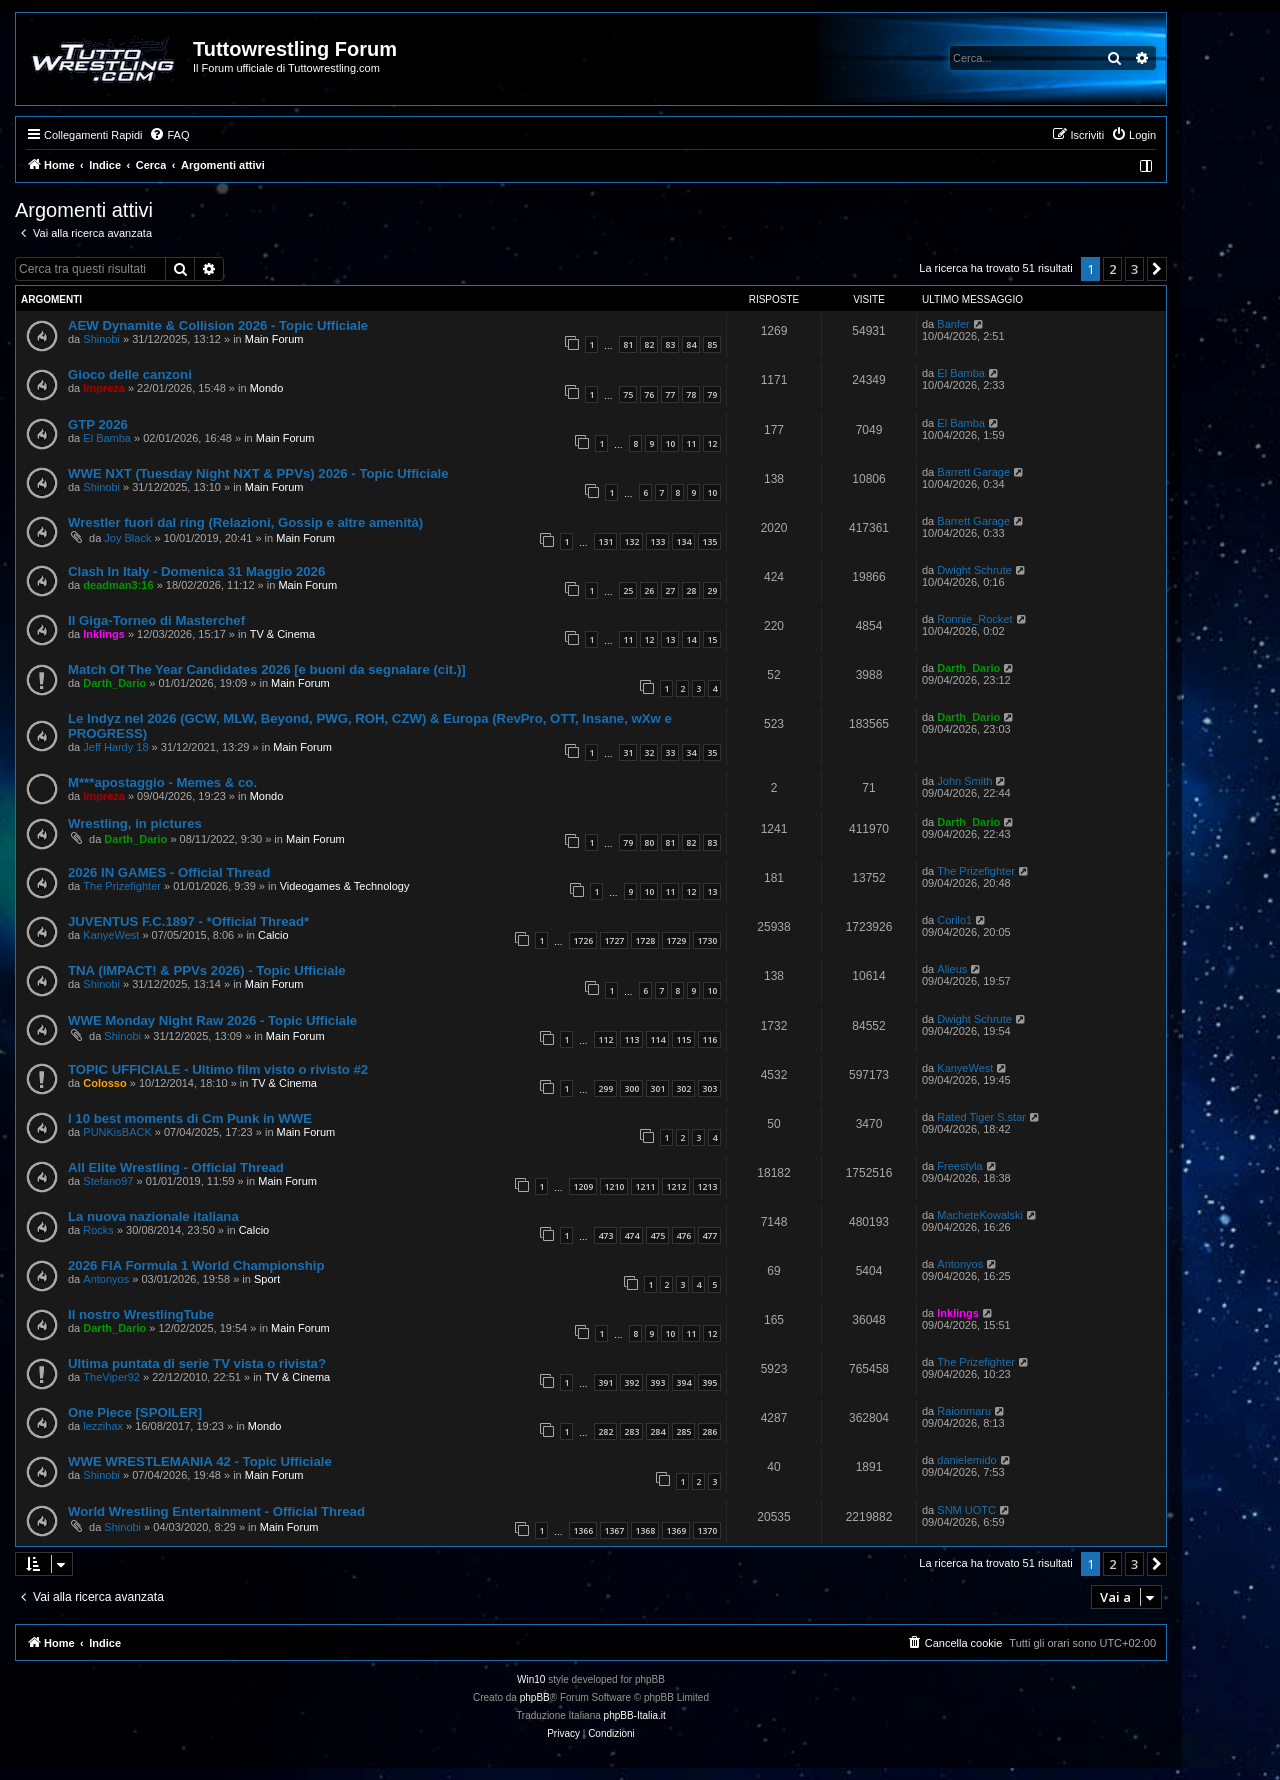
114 (657, 1039)
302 (683, 1088)
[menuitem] (169, 135)
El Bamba (961, 373)
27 (670, 590)
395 (709, 1382)
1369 (676, 1530)
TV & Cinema (282, 634)
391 (605, 1382)
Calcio (273, 935)
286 (709, 1431)
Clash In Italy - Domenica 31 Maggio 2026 (196, 571)
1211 (645, 1186)
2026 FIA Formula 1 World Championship (196, 1265)
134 (683, 541)
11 (691, 443)
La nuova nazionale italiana (153, 1216)
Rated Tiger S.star (981, 1117)
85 (712, 344)
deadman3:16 (118, 585)
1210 (614, 1186)
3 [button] (1134, 269)
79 (712, 394)
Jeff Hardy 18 (115, 747)
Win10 (531, 1679)
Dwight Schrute (974, 570)
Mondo (267, 388)
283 (631, 1431)
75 (628, 394)
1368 (645, 1530)
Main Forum (274, 339)
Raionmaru (964, 1411)
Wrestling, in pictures (135, 823)
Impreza (104, 388)
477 (709, 1235)
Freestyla (959, 1166)
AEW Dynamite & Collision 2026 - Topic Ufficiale (218, 325)
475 (657, 1235)
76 (649, 394)
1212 (676, 1186)
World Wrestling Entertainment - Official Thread (216, 1511)
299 (605, 1088)
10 (670, 443)
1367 (614, 1530)
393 (657, 1382)
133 (657, 541)
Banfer (953, 324)
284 (657, 1431)
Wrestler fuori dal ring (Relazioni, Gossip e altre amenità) (245, 522)
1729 (676, 940)
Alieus (952, 969)
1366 (583, 1530)
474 (631, 1235)
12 (712, 443)
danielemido (966, 1460)
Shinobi (101, 339)
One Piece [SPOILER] (135, 1412)
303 (709, 1088)
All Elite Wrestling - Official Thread (176, 1167)
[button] (1157, 269)
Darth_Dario (114, 683)
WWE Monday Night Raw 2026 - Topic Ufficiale (212, 1020)
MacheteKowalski (980, 1215)
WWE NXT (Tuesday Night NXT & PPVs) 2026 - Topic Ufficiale (258, 473)
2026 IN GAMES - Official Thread (169, 872)
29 (712, 590)
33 (670, 752)
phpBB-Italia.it (635, 1715)
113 (631, 1039)
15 (712, 639)
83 (670, 344)
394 (683, 1382)
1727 (614, 940)
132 (631, 541)
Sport (267, 1279)
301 (657, 1088)
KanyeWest (111, 935)
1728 (645, 940)
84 (691, 344)
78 (691, 394)
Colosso (104, 1083)
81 (628, 344)
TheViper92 (111, 1377)
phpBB (535, 1697)
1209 (583, 1186)
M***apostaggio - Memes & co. (162, 782)
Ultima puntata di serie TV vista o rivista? (197, 1363)
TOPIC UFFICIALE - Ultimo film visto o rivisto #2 (218, 1069)
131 (605, 541)
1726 (583, 940)
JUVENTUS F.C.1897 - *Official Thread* (188, 921)
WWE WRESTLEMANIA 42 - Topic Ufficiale (200, 1461)
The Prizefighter (122, 886)
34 (691, 752)
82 (649, 344)
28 (691, 590)
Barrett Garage (973, 472)
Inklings (104, 634)
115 (683, 1039)
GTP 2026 (98, 424)
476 (683, 1235)
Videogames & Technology (345, 886)
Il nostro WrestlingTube (141, 1314)
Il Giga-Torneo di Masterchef (156, 620)
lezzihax (103, 1426)
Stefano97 (108, 1181)
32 (649, 752)
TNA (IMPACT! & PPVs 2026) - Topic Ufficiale (206, 970)
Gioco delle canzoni (130, 374)
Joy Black (127, 538)
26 (649, 590)
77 (670, 394)
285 (683, 1431)
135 (709, 541)
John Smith (964, 781)
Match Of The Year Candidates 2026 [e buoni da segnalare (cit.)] (267, 669)
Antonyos (106, 1279)
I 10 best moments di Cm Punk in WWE (190, 1118)
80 (649, 842)
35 (712, 752)
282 (605, 1431)
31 (628, 752)
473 (605, 1235)
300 (631, 1088)
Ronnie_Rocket (974, 619)
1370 (707, 1530)
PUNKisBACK (117, 1132)
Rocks (98, 1230)
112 (605, 1039)
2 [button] (1112, 269)
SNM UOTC (966, 1510)
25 (628, 590)
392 (631, 1382)
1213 (707, 1186)
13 (670, 639)
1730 (707, 940)
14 (691, 639)
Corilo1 (954, 920)
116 (709, 1039)
